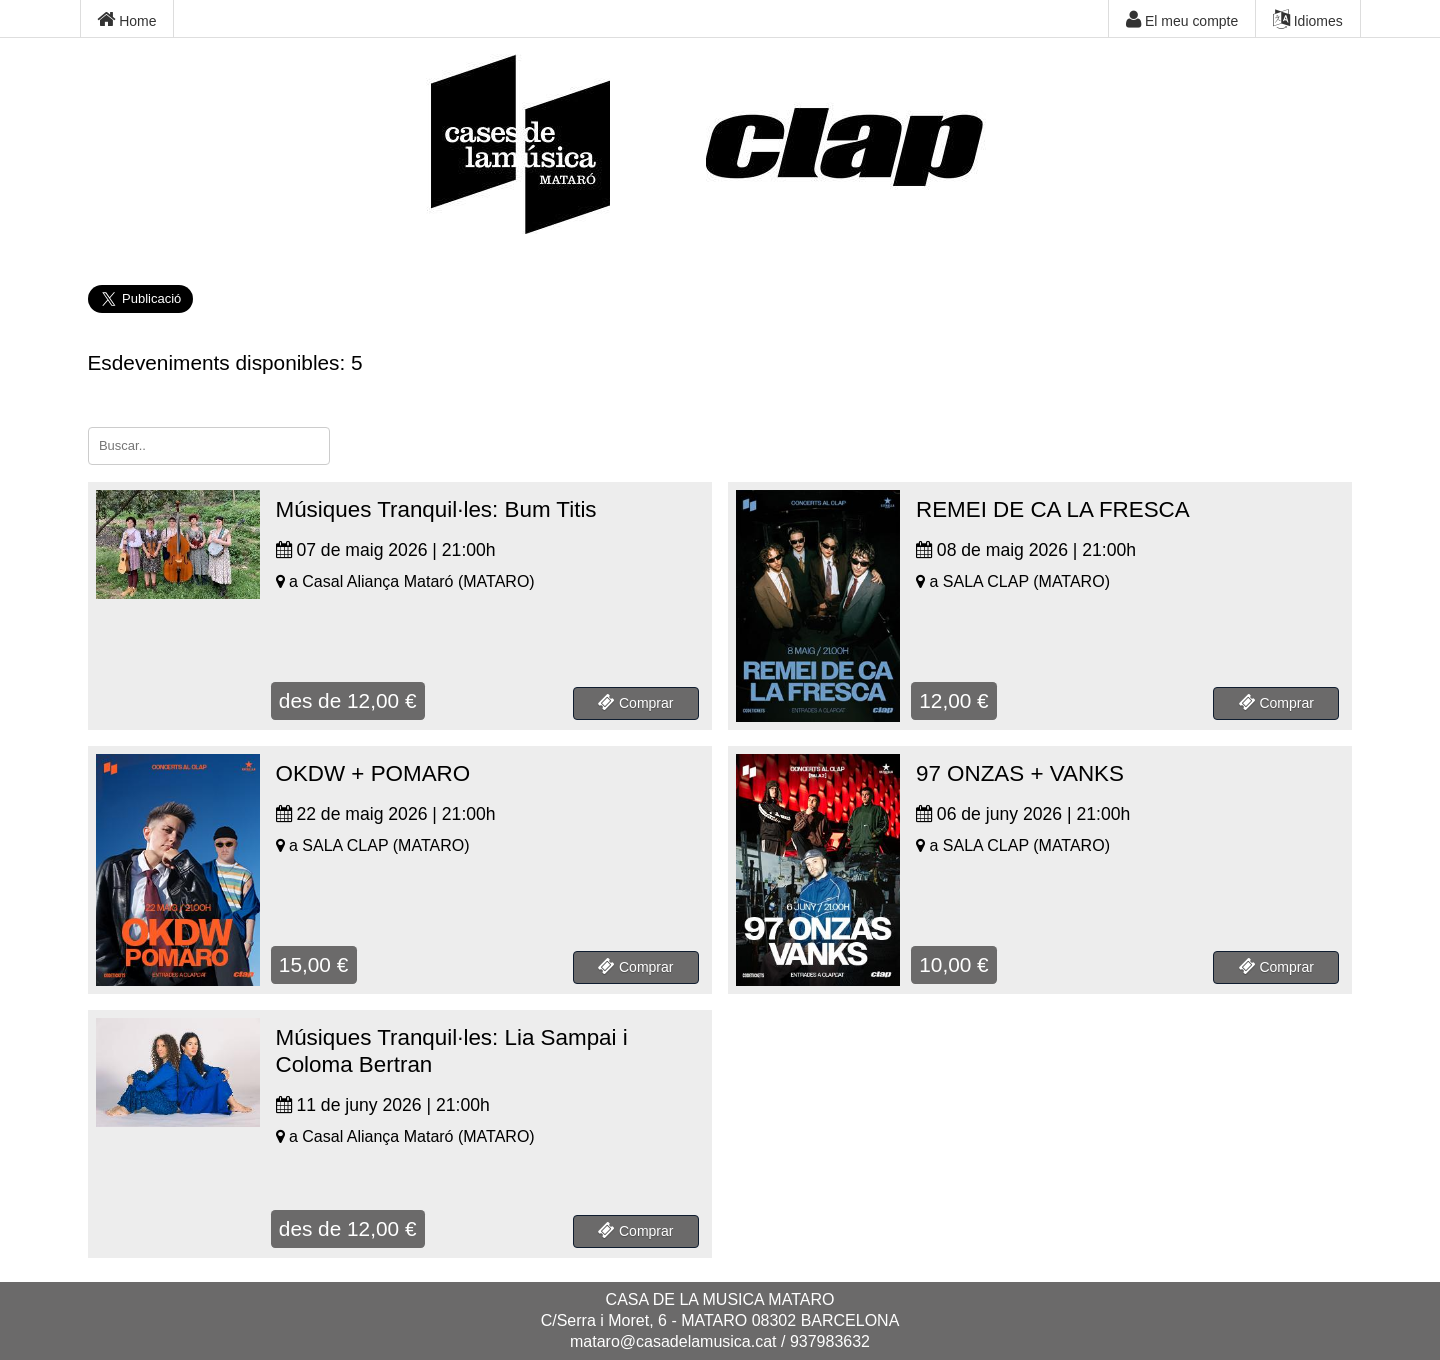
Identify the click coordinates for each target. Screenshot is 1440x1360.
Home (126, 20)
